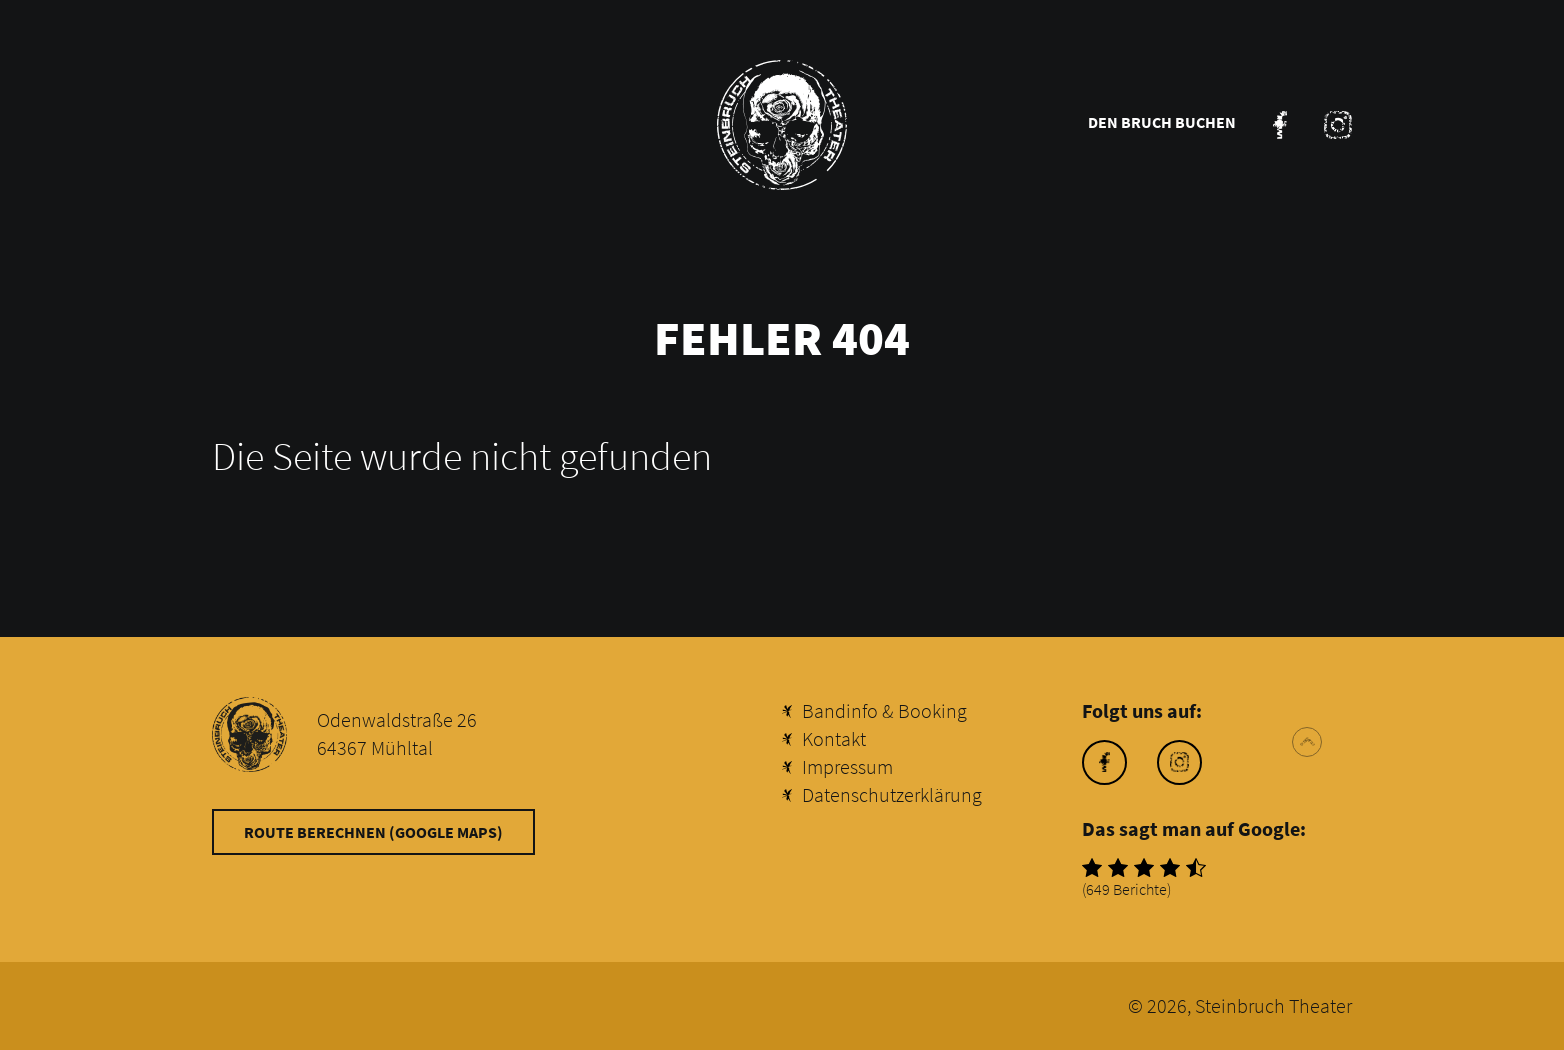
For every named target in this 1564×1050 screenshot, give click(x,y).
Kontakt (834, 738)
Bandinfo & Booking (884, 710)
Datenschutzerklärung (892, 794)
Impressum (847, 766)
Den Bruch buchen (1162, 122)
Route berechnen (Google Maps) (373, 832)
